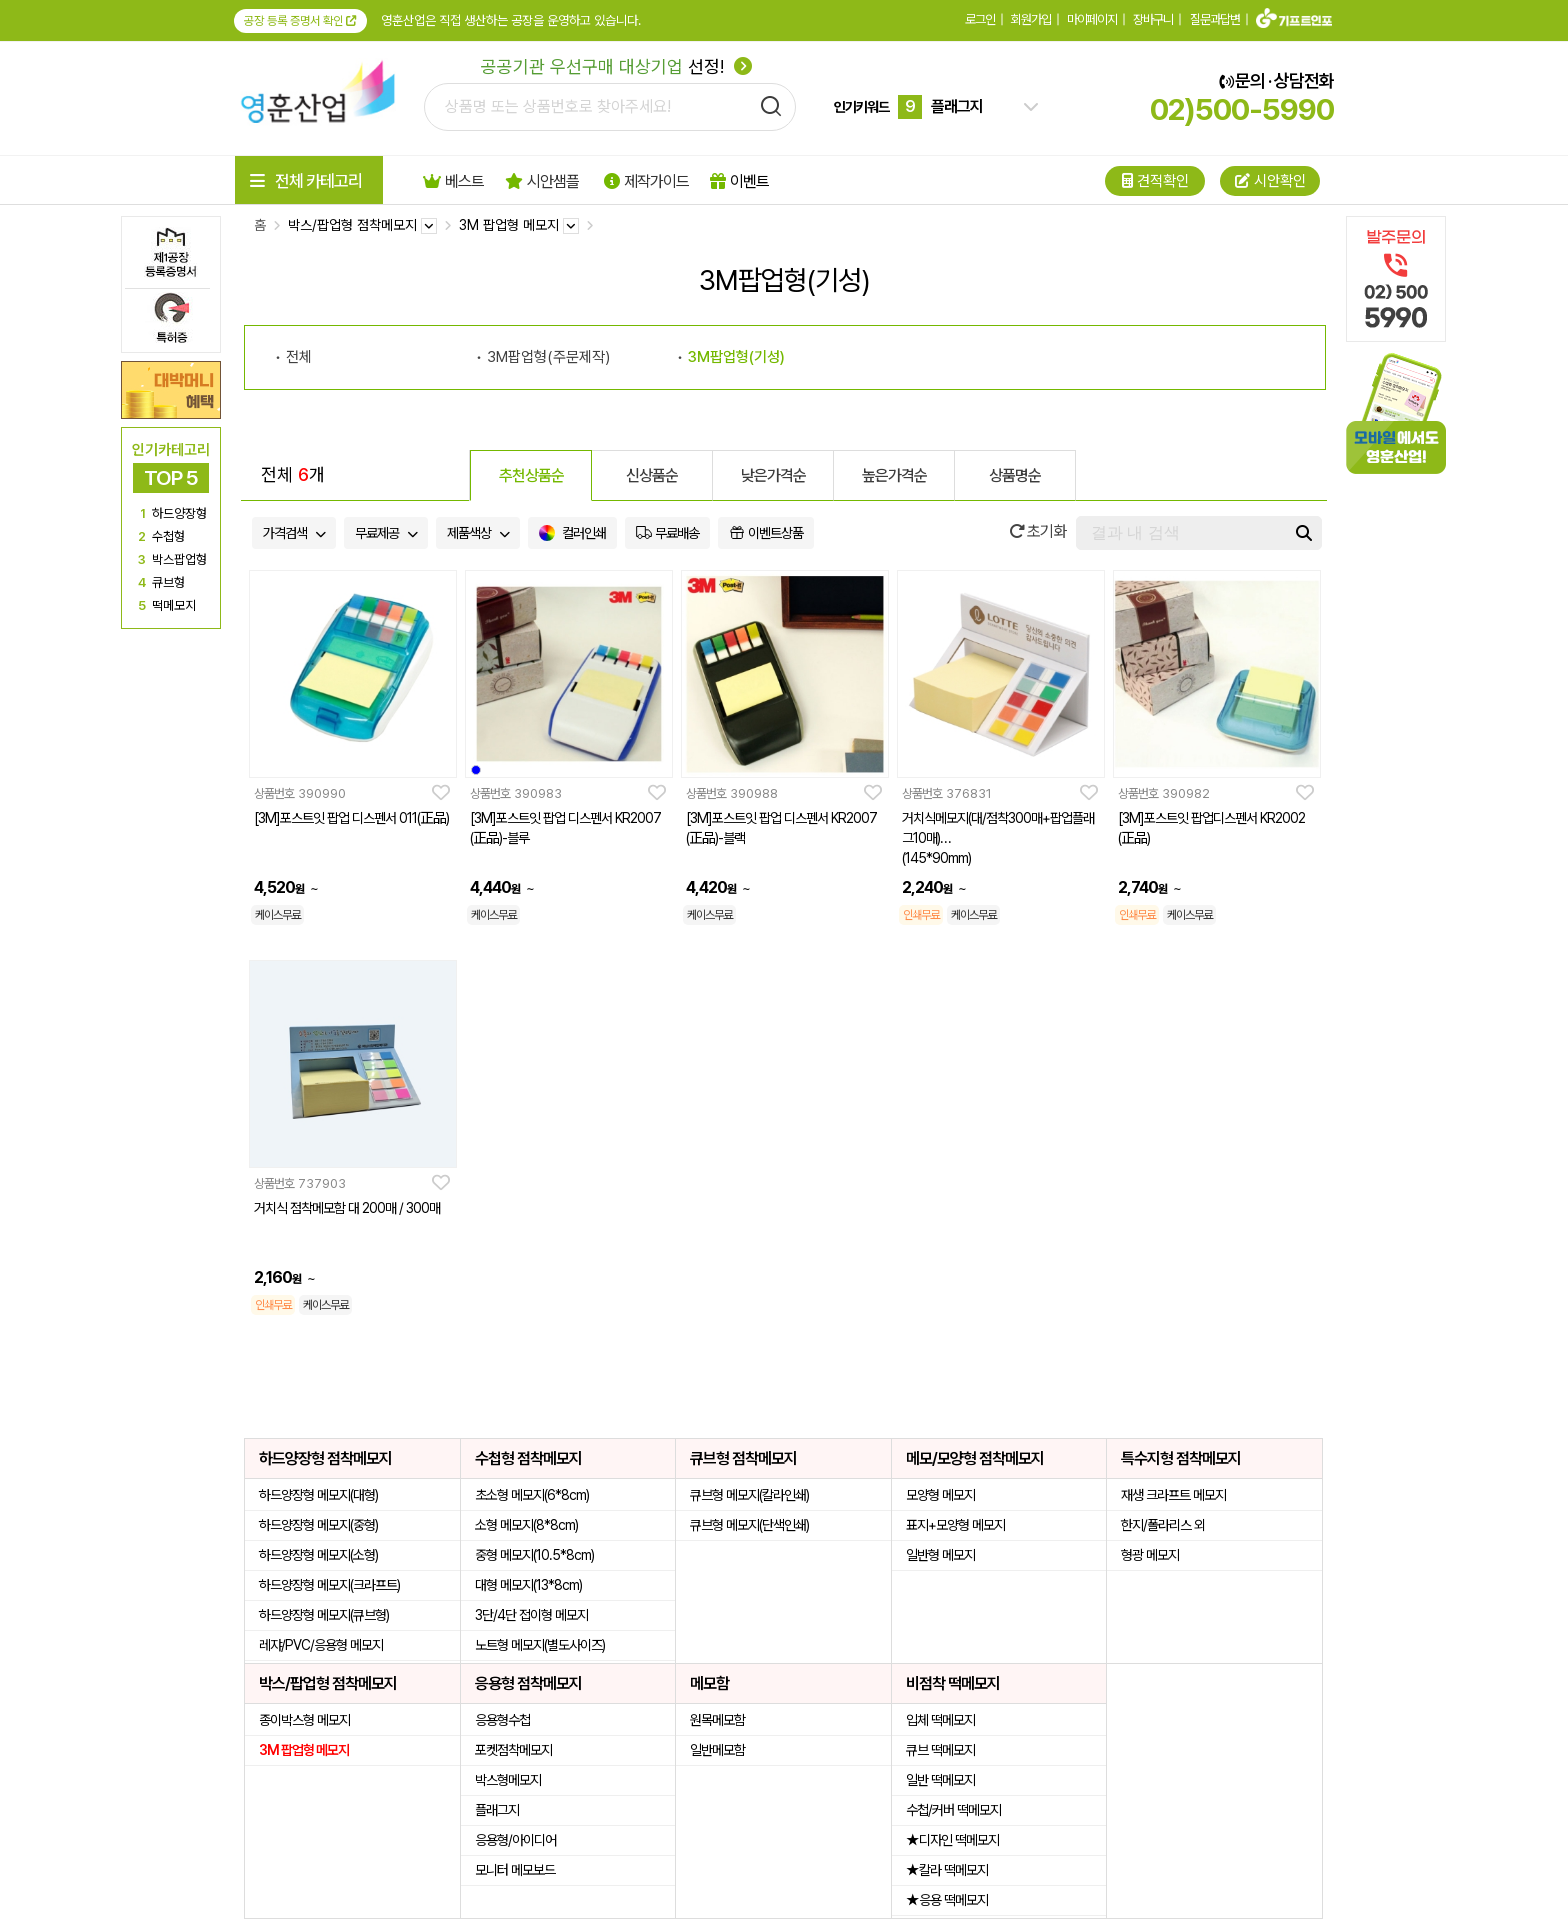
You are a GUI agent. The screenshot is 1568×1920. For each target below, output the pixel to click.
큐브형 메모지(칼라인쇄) (749, 1495)
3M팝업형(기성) (736, 357)
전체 (299, 357)
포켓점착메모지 (513, 1750)
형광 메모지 (1150, 1555)
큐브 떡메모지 (940, 1750)
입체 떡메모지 (940, 1720)
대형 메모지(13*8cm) (528, 1585)
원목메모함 (717, 1720)
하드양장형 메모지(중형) (318, 1525)
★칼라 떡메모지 (947, 1870)
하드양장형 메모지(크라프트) (329, 1585)
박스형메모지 (508, 1780)
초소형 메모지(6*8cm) (532, 1495)
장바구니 (1153, 19)
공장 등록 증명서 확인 (300, 21)
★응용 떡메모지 (947, 1900)
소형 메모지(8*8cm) (526, 1525)
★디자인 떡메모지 (952, 1840)
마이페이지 (1092, 19)
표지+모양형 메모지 (955, 1525)
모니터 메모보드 (515, 1870)
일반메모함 (717, 1750)
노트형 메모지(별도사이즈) (540, 1645)
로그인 (980, 19)
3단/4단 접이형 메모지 (531, 1615)
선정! (616, 66)
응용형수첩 (502, 1720)
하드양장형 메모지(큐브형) (324, 1615)
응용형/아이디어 (515, 1840)
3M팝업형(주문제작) (548, 357)
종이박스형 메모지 (304, 1720)
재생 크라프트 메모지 (1173, 1495)
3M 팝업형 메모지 (304, 1750)
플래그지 (497, 1810)
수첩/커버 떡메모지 (953, 1810)
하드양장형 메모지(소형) (318, 1555)
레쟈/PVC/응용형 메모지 (321, 1645)
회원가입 (1031, 19)
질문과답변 (1215, 19)
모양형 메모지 (940, 1495)
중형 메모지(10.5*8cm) (534, 1555)
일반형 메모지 (940, 1555)
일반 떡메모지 (940, 1780)
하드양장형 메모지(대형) (318, 1495)
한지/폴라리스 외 (1163, 1525)
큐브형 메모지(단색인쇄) (749, 1525)
